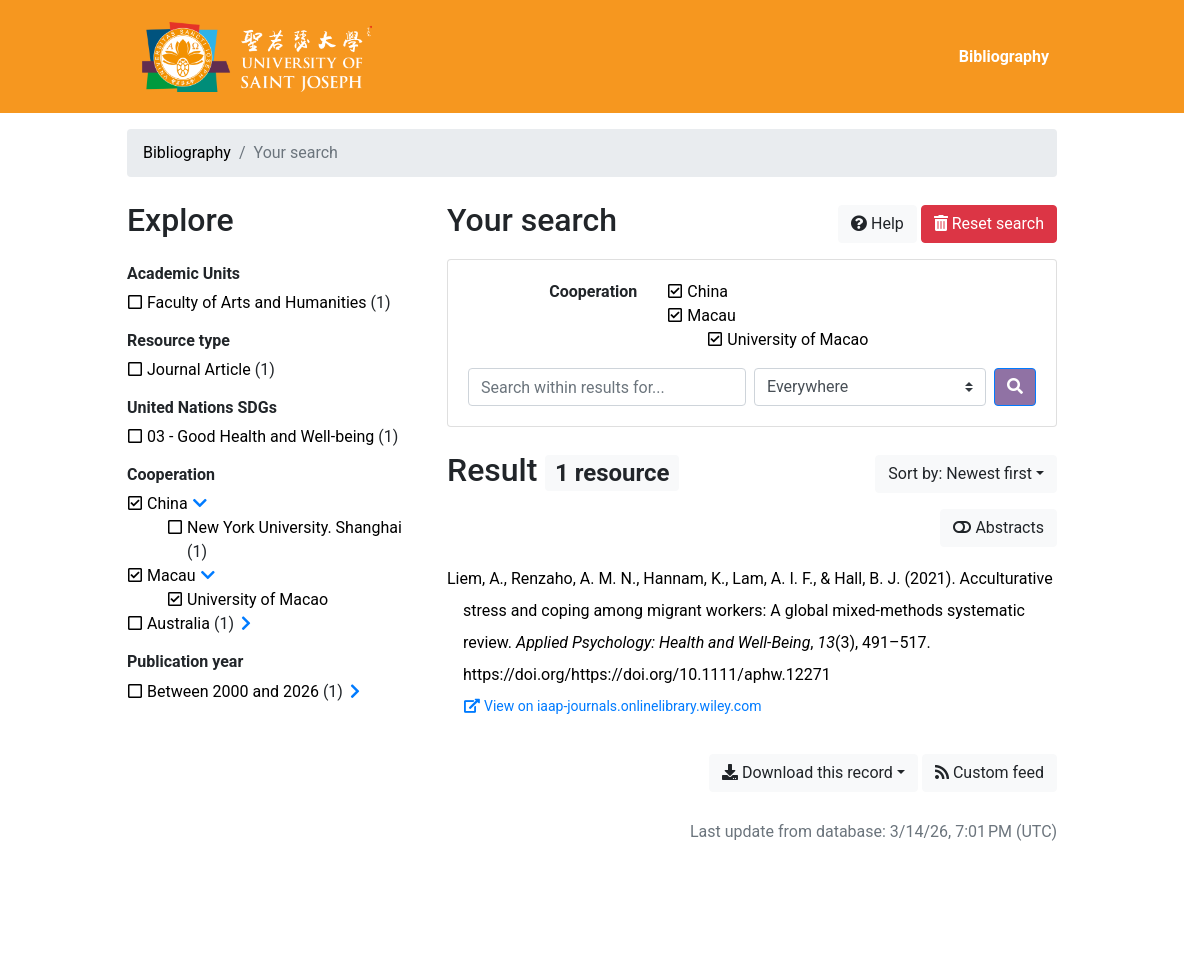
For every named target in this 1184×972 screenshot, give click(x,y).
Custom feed (989, 772)
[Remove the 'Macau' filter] (711, 315)
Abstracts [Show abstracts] (998, 527)
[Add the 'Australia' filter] (178, 623)
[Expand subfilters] (246, 624)
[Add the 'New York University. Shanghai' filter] (294, 527)
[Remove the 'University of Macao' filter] (797, 339)
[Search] (1015, 387)
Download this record (807, 772)
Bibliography (1004, 56)
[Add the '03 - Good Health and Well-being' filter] (260, 436)
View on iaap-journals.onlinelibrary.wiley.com (612, 706)
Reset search (989, 223)
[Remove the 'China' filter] (707, 291)
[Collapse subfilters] (200, 504)
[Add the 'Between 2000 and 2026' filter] (233, 691)
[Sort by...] (966, 474)
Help (877, 223)
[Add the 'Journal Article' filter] (199, 369)
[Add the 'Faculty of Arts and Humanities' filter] (257, 302)
